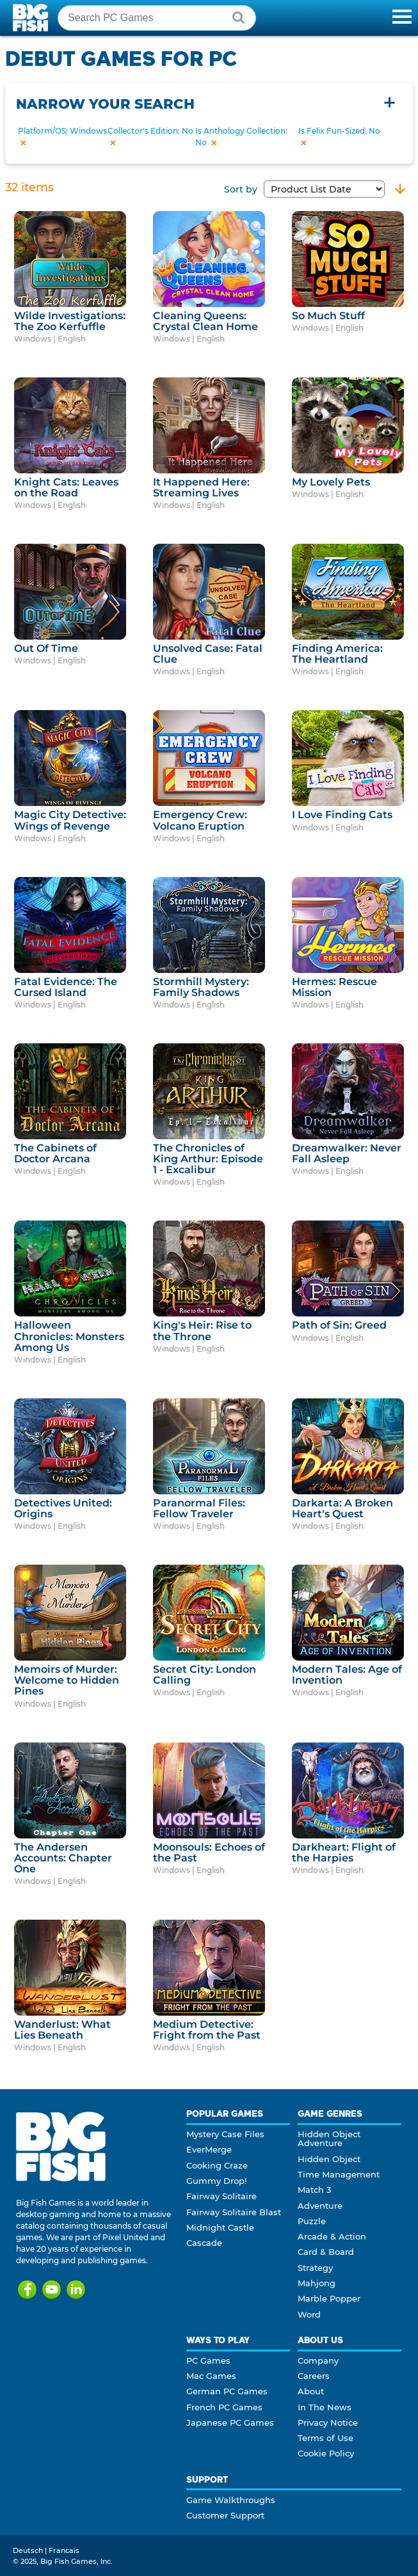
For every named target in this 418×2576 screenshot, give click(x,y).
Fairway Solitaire (221, 2196)
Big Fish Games (32, 17)
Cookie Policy (326, 2453)
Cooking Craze (217, 2165)
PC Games (208, 2360)
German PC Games (227, 2391)
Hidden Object (329, 2159)
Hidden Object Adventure (329, 2138)
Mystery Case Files (225, 2134)
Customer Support (225, 2515)
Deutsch (28, 2550)
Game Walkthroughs (230, 2500)
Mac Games (211, 2376)
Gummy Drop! (216, 2181)
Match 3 (314, 2190)
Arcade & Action (332, 2236)
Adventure (320, 2206)
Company (318, 2360)
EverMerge (209, 2149)
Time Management (339, 2174)
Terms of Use (325, 2438)
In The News (324, 2407)
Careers (314, 2376)
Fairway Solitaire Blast (233, 2212)
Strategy (315, 2268)
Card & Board (326, 2252)
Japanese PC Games (230, 2422)
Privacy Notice (328, 2422)
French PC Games (224, 2407)
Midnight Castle (220, 2227)
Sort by (304, 189)
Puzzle (312, 2221)
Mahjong (316, 2283)
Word (309, 2314)
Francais (64, 2550)
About (311, 2391)
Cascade (204, 2243)
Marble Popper (329, 2298)
